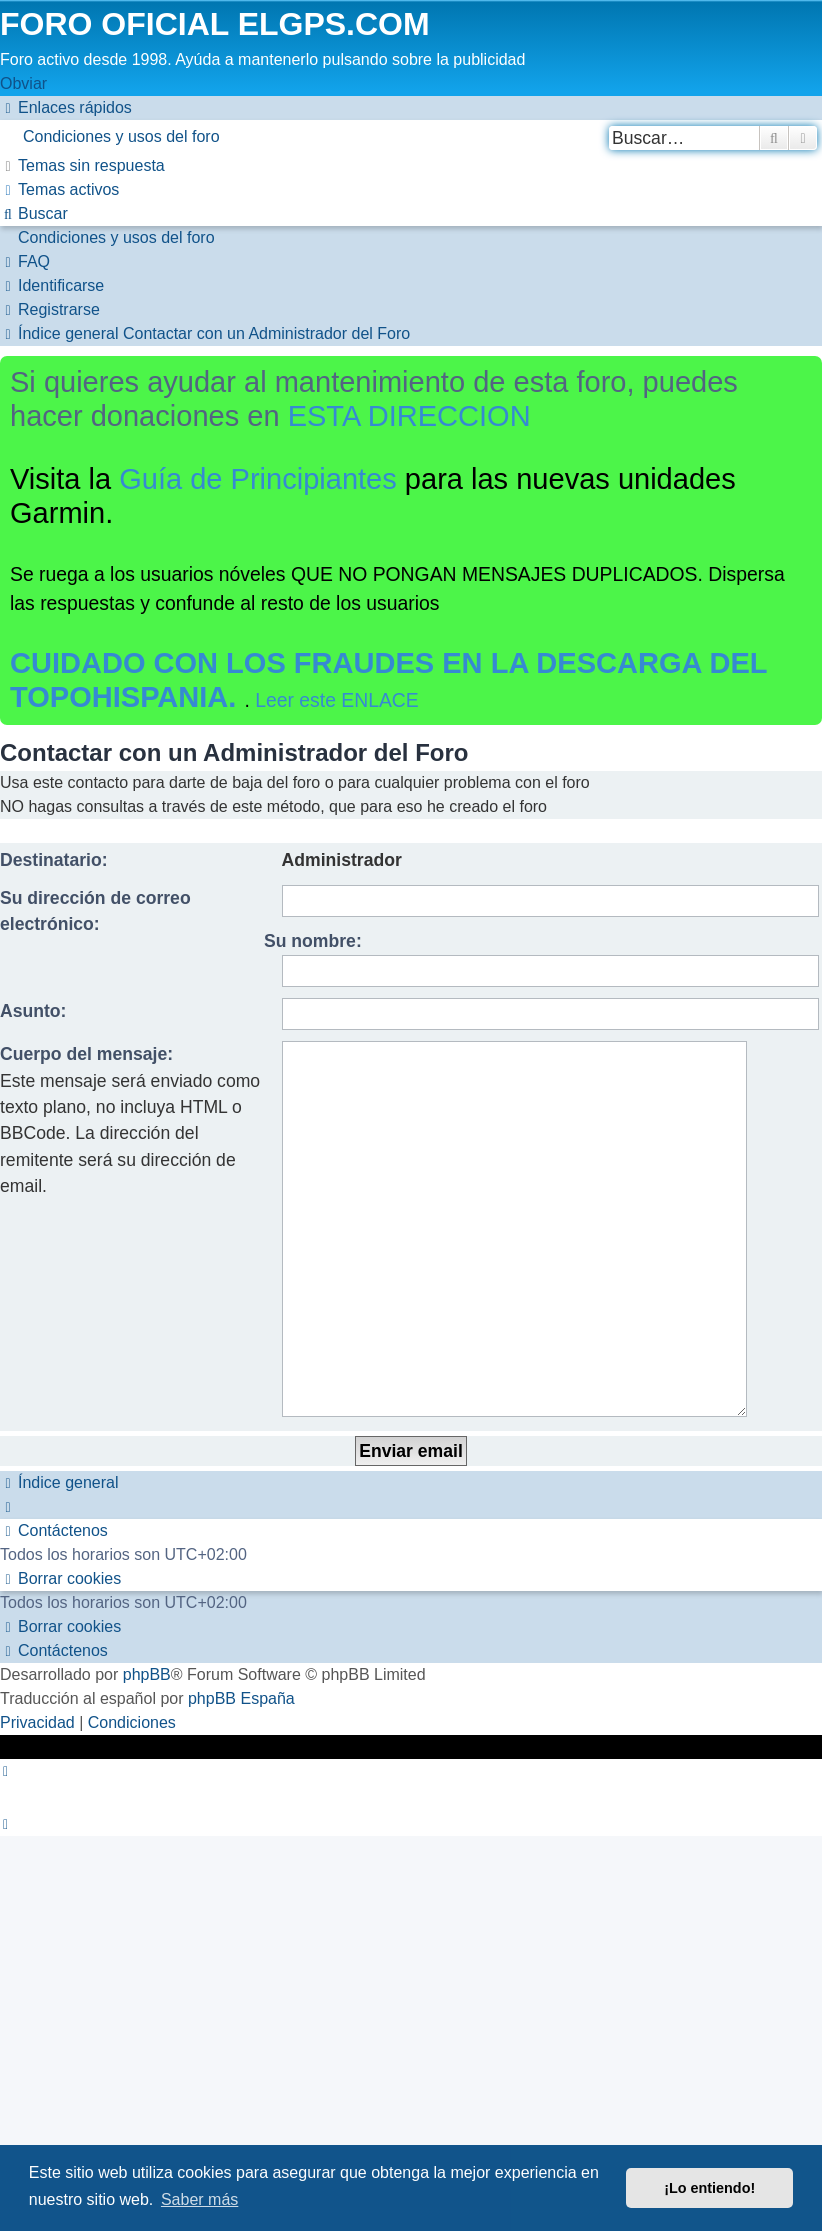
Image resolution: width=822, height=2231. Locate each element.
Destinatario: (54, 860)
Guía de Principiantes (258, 479)
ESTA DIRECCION (409, 416)
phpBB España (241, 1575)
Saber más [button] (199, 2199)
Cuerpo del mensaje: (86, 1054)
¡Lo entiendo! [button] (709, 2188)
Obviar (23, 83)
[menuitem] (411, 137)
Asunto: (33, 1011)
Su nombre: (313, 941)
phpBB (147, 1551)
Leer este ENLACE (337, 700)
